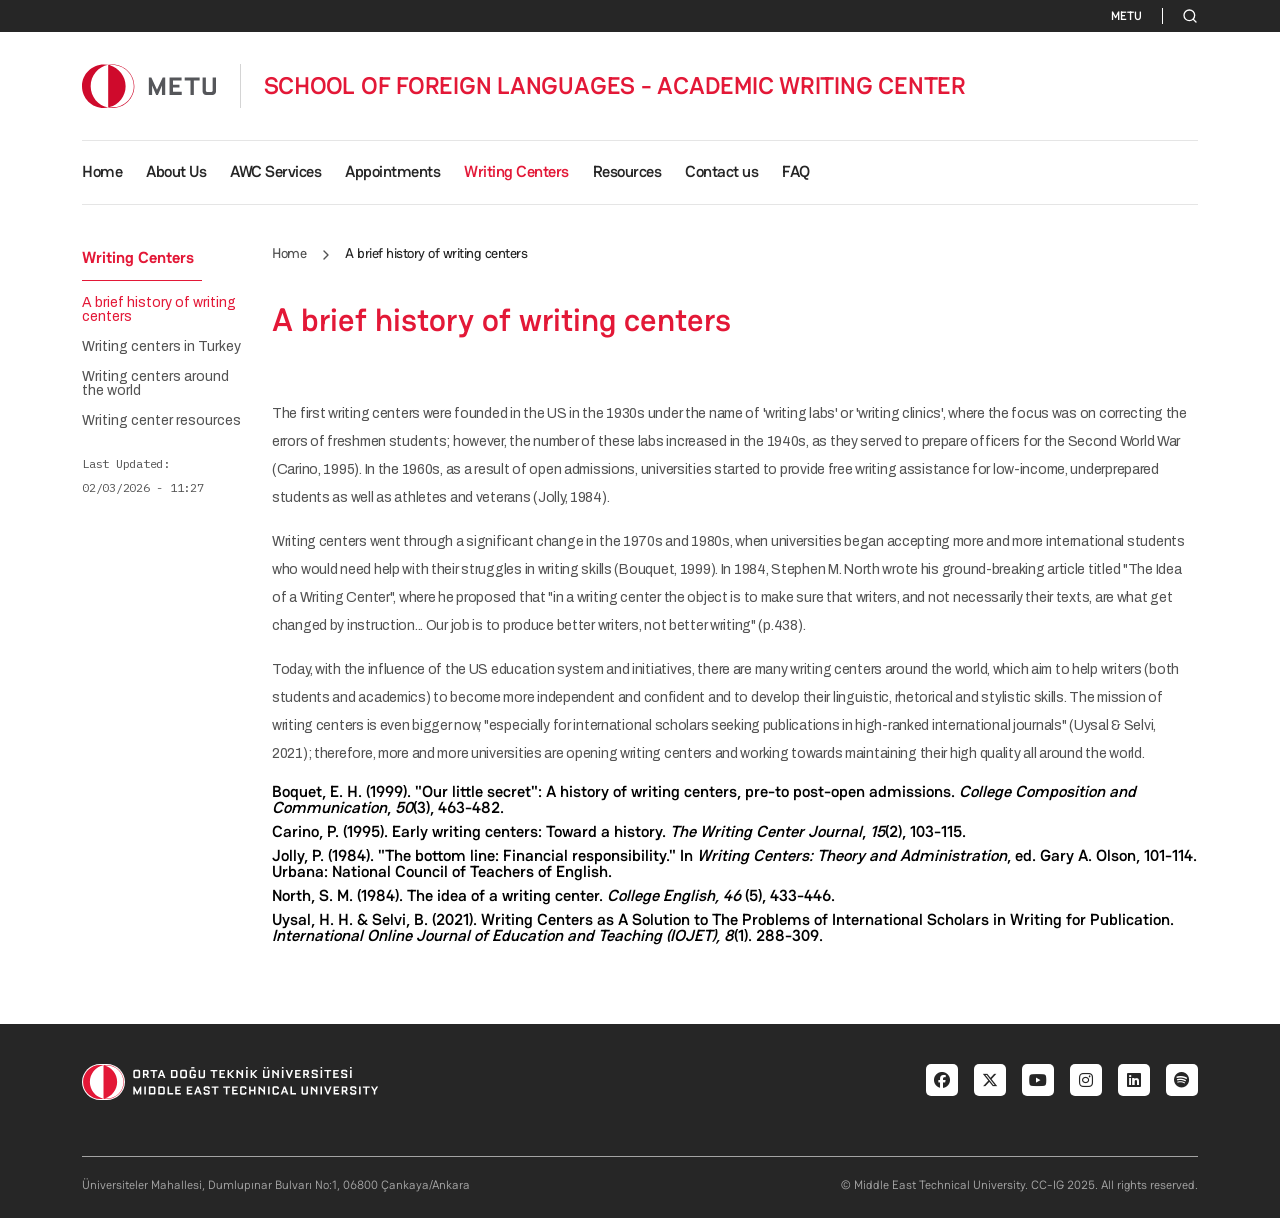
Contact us (721, 171)
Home (102, 171)
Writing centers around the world (155, 384)
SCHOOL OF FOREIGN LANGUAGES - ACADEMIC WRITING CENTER (615, 86)
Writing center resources (161, 421)
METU (1126, 16)
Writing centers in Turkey (161, 347)
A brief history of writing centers (159, 310)
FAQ (796, 171)
